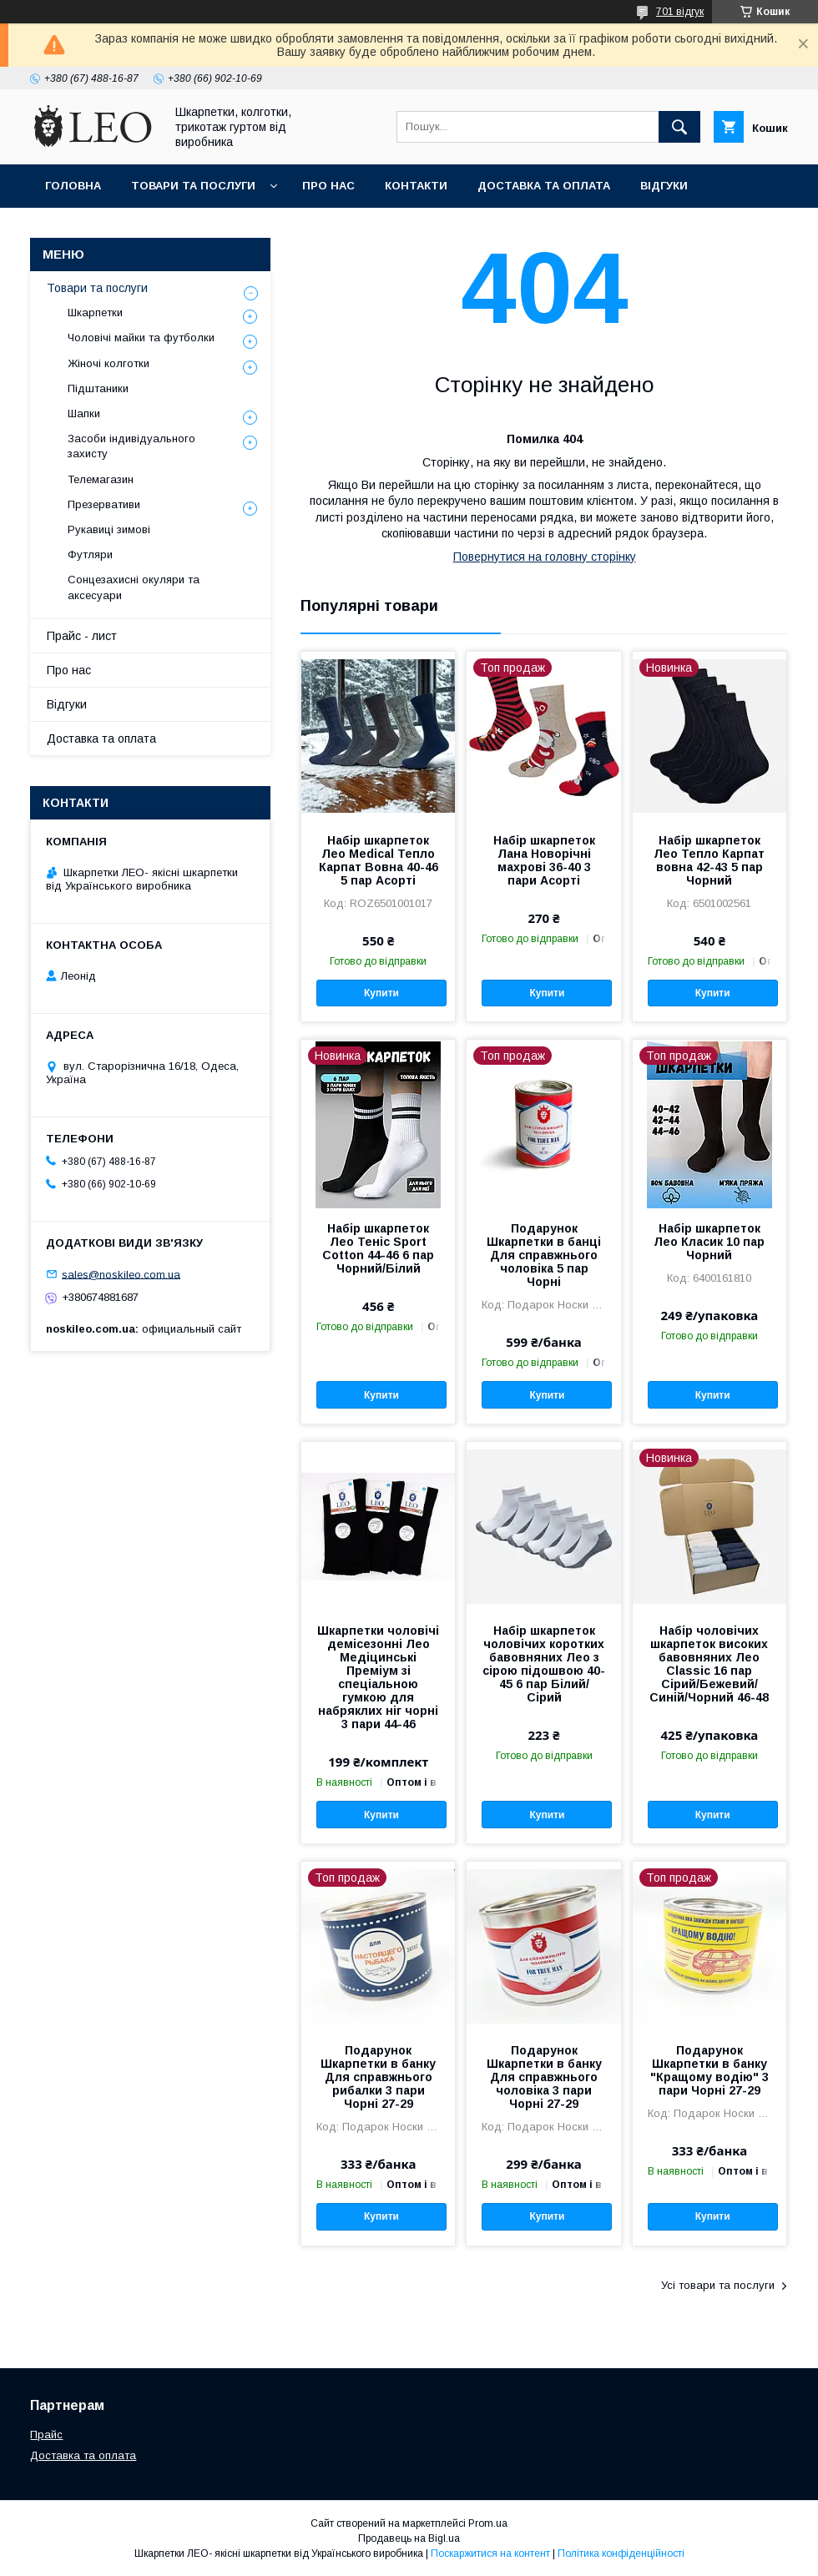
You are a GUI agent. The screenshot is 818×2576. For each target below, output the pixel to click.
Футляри (90, 554)
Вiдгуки (664, 185)
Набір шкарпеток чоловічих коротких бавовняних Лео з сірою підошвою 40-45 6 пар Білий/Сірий (543, 1664)
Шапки (84, 413)
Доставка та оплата (543, 185)
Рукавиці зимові (109, 529)
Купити (381, 993)
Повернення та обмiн (115, 229)
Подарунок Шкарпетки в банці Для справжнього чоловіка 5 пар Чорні (544, 1255)
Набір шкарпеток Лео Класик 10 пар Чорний (709, 1242)
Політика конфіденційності (621, 2553)
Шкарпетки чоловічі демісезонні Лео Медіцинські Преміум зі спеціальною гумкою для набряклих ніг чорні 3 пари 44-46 (378, 1677)
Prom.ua (487, 2523)
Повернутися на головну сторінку (544, 556)
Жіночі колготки (108, 363)
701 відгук (680, 12)
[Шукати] (679, 127)
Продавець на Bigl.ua (409, 2538)
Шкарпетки (95, 312)
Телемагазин (101, 479)
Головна (73, 185)
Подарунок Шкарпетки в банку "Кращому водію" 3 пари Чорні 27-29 (709, 2070)
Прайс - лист (82, 636)
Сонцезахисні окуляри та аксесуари (133, 587)
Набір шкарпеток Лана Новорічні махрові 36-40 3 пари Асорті (544, 860)
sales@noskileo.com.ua (121, 1274)
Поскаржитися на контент (490, 2553)
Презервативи (104, 504)
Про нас (328, 185)
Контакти (416, 185)
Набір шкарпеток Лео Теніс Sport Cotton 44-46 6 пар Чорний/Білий (378, 1248)
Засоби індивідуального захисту (131, 446)
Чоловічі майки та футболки (141, 337)
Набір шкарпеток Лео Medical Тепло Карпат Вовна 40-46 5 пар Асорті (378, 860)
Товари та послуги (193, 185)
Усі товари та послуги (718, 2285)
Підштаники (98, 388)
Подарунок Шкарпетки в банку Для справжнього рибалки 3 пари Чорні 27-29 (378, 2077)
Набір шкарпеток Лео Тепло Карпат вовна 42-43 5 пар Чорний (709, 860)
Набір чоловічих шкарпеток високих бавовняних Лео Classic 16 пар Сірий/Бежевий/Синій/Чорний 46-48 (709, 1664)
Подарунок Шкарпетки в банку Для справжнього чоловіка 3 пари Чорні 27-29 (544, 2077)
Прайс (46, 2434)
